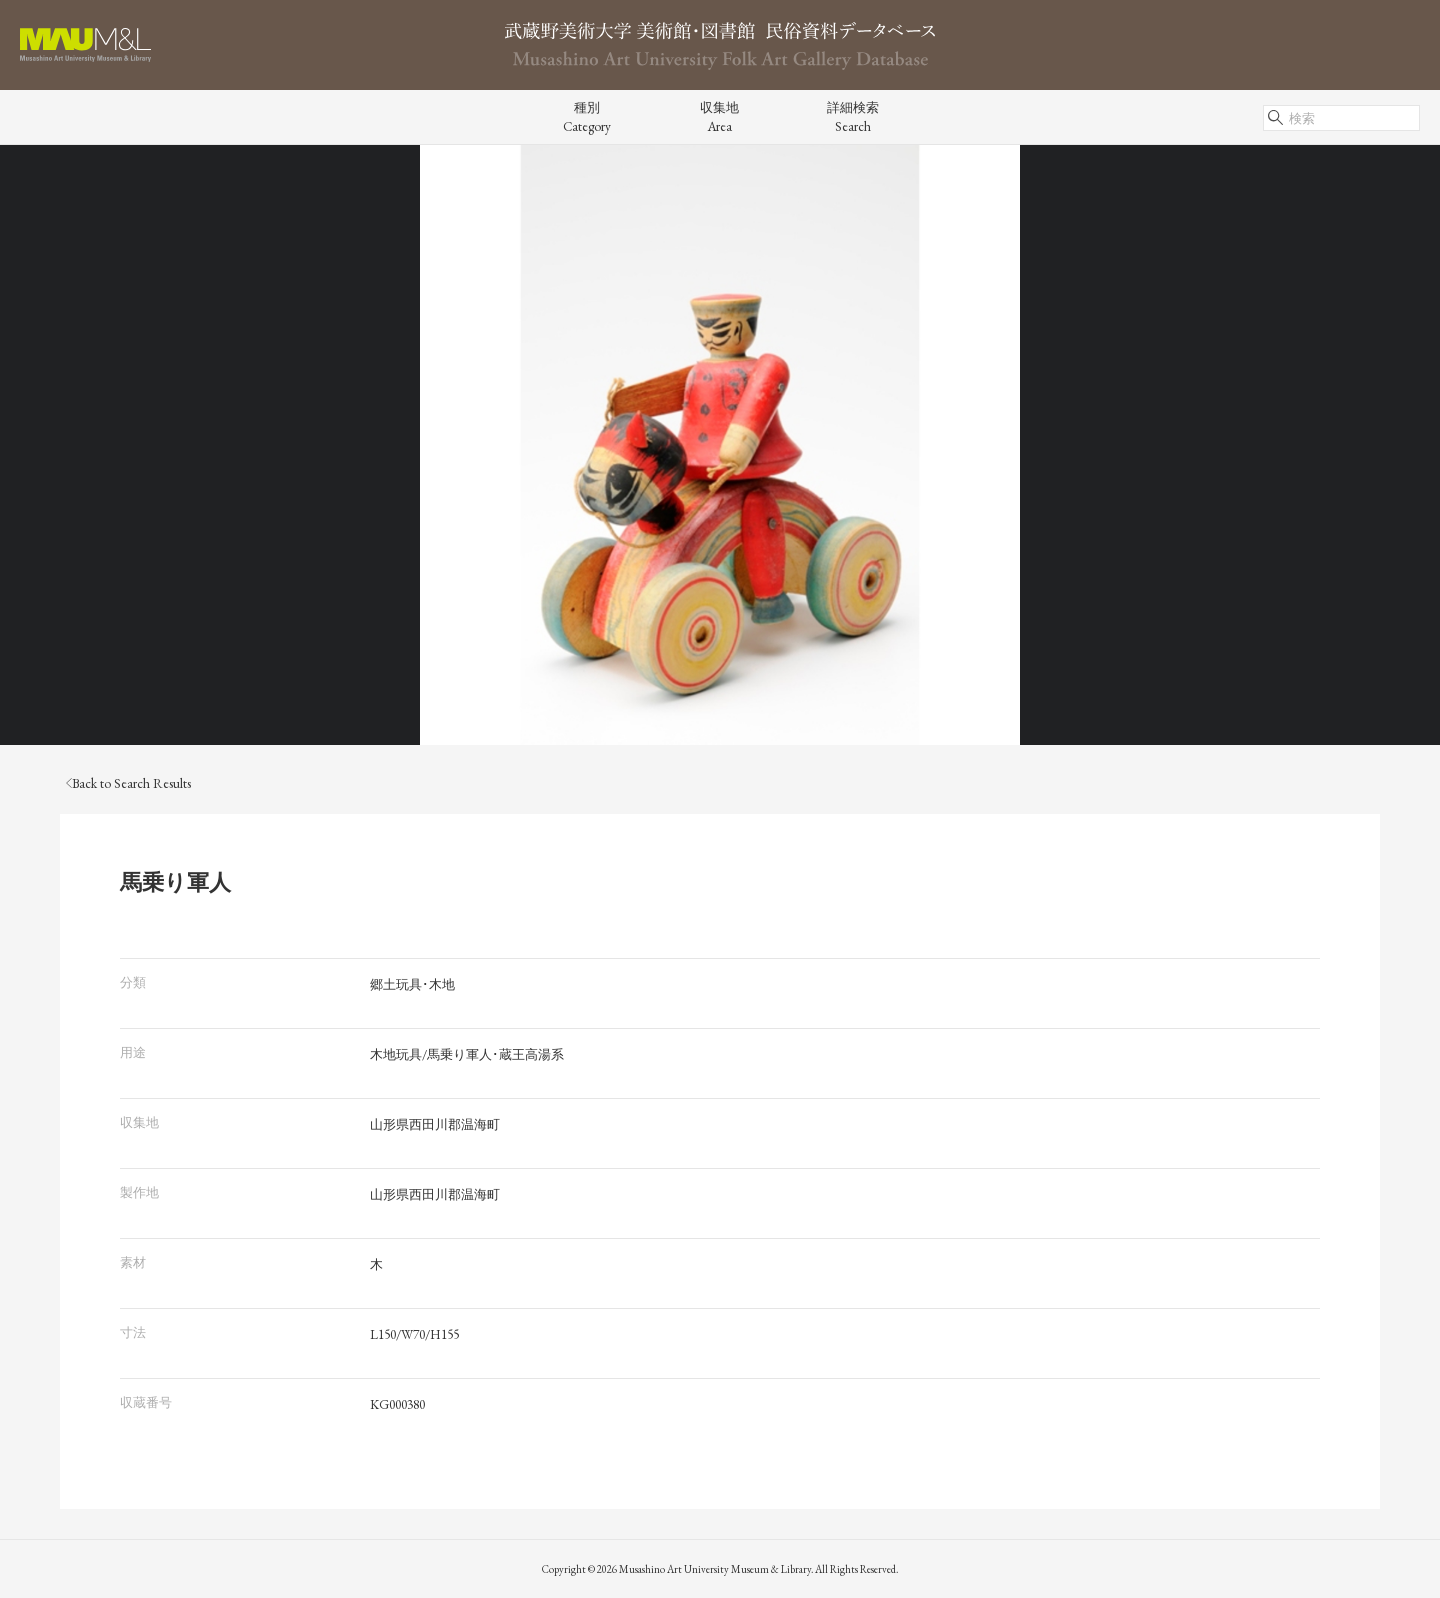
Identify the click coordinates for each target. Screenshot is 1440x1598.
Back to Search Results (128, 783)
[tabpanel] (720, 445)
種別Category (587, 117)
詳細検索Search (853, 117)
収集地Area (719, 117)
